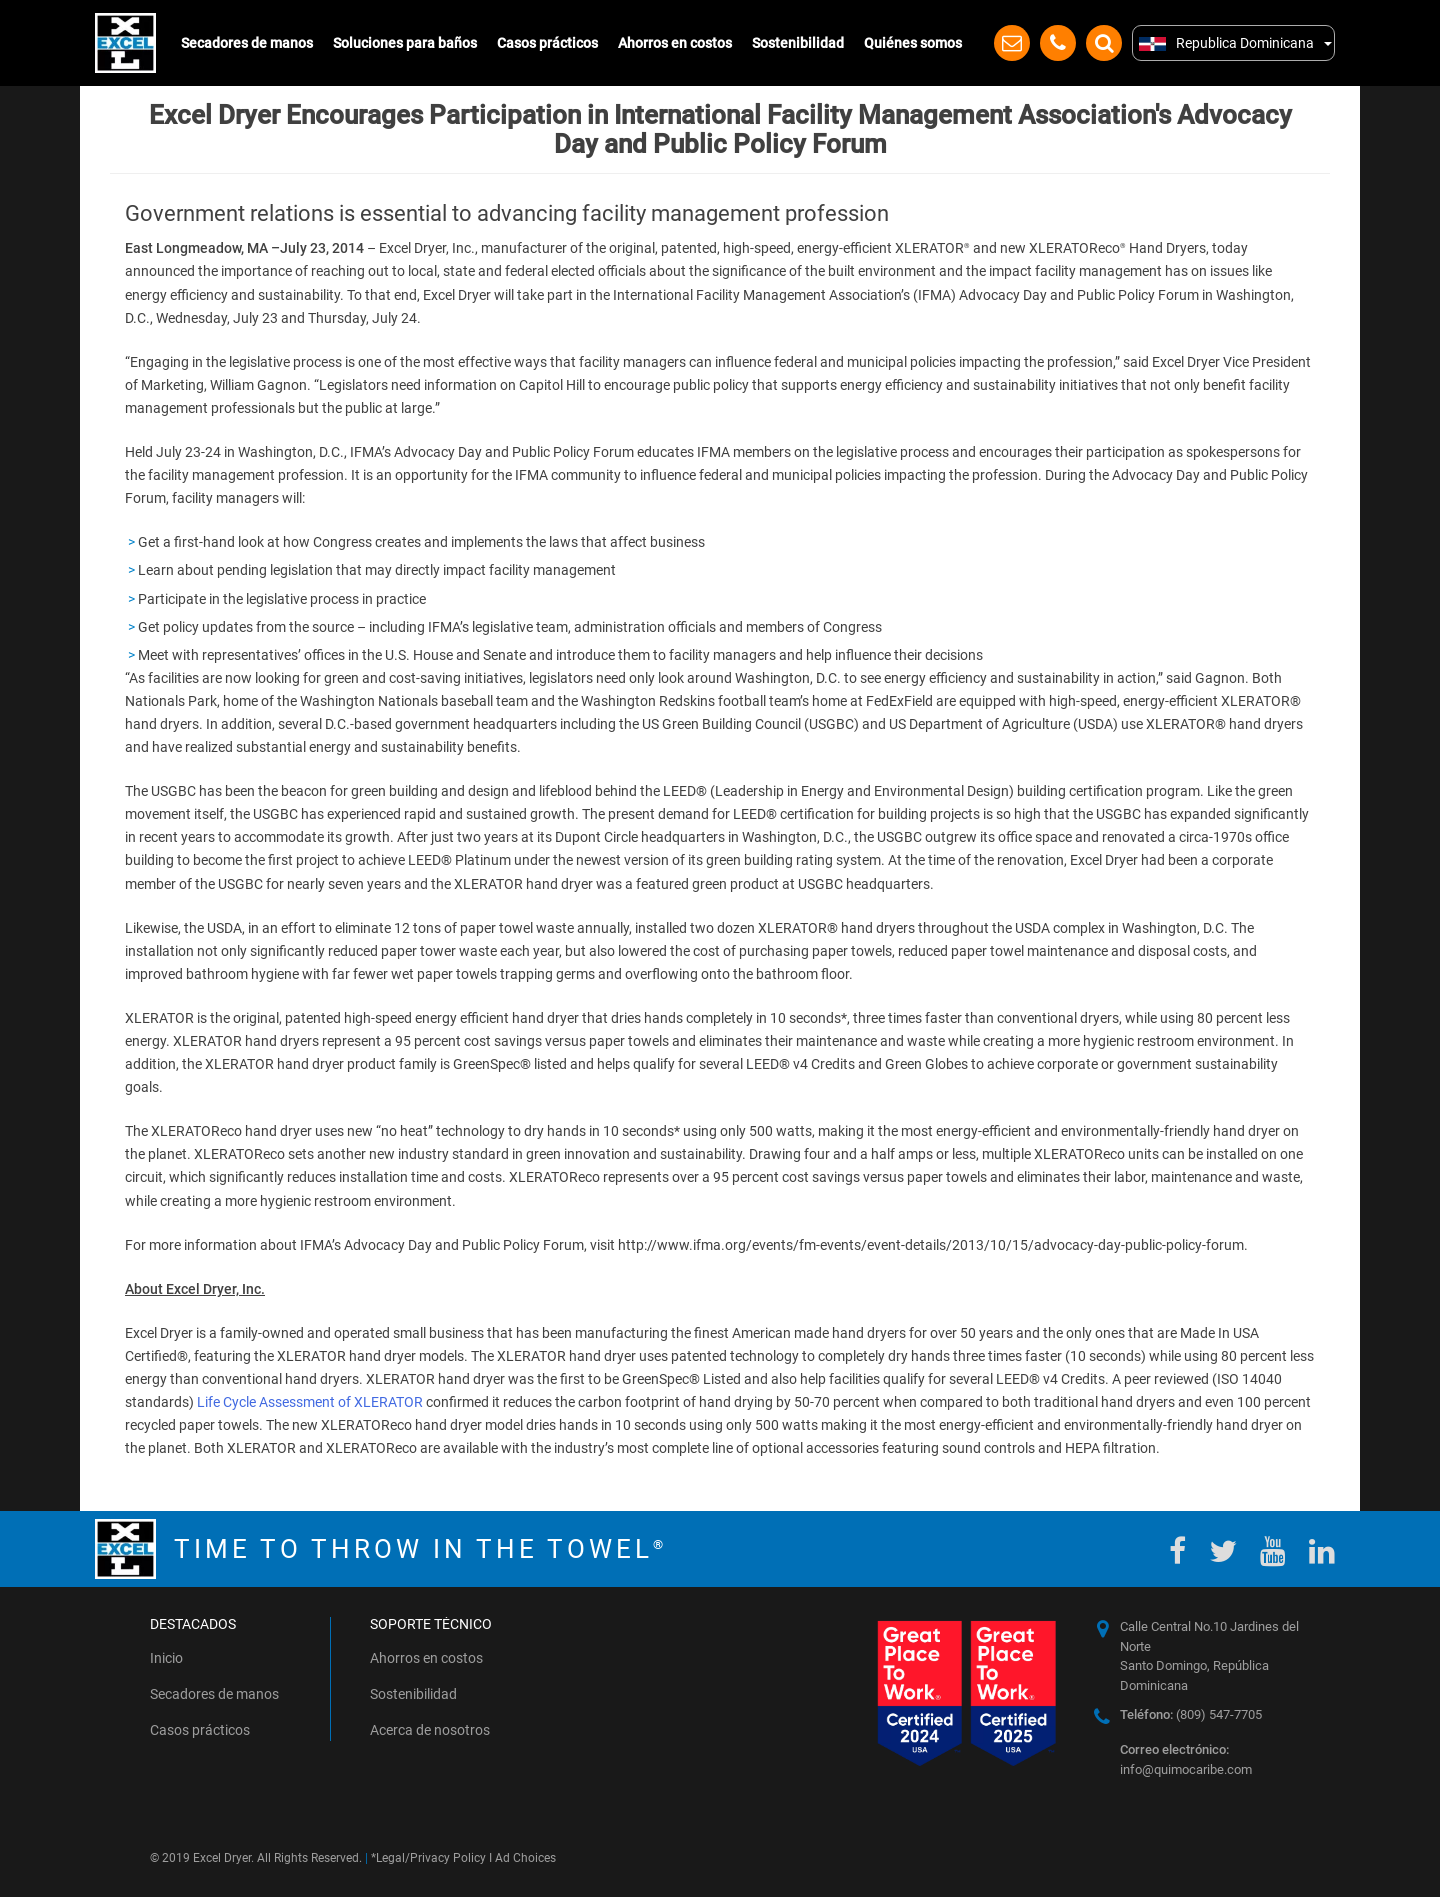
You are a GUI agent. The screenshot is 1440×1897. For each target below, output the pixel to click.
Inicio (166, 1658)
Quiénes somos (913, 43)
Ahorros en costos (675, 43)
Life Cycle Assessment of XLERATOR (310, 1402)
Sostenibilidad (798, 43)
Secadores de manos (247, 43)
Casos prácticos (547, 43)
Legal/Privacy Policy (431, 1858)
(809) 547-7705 (1191, 1714)
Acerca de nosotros (430, 1730)
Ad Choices (525, 1858)
